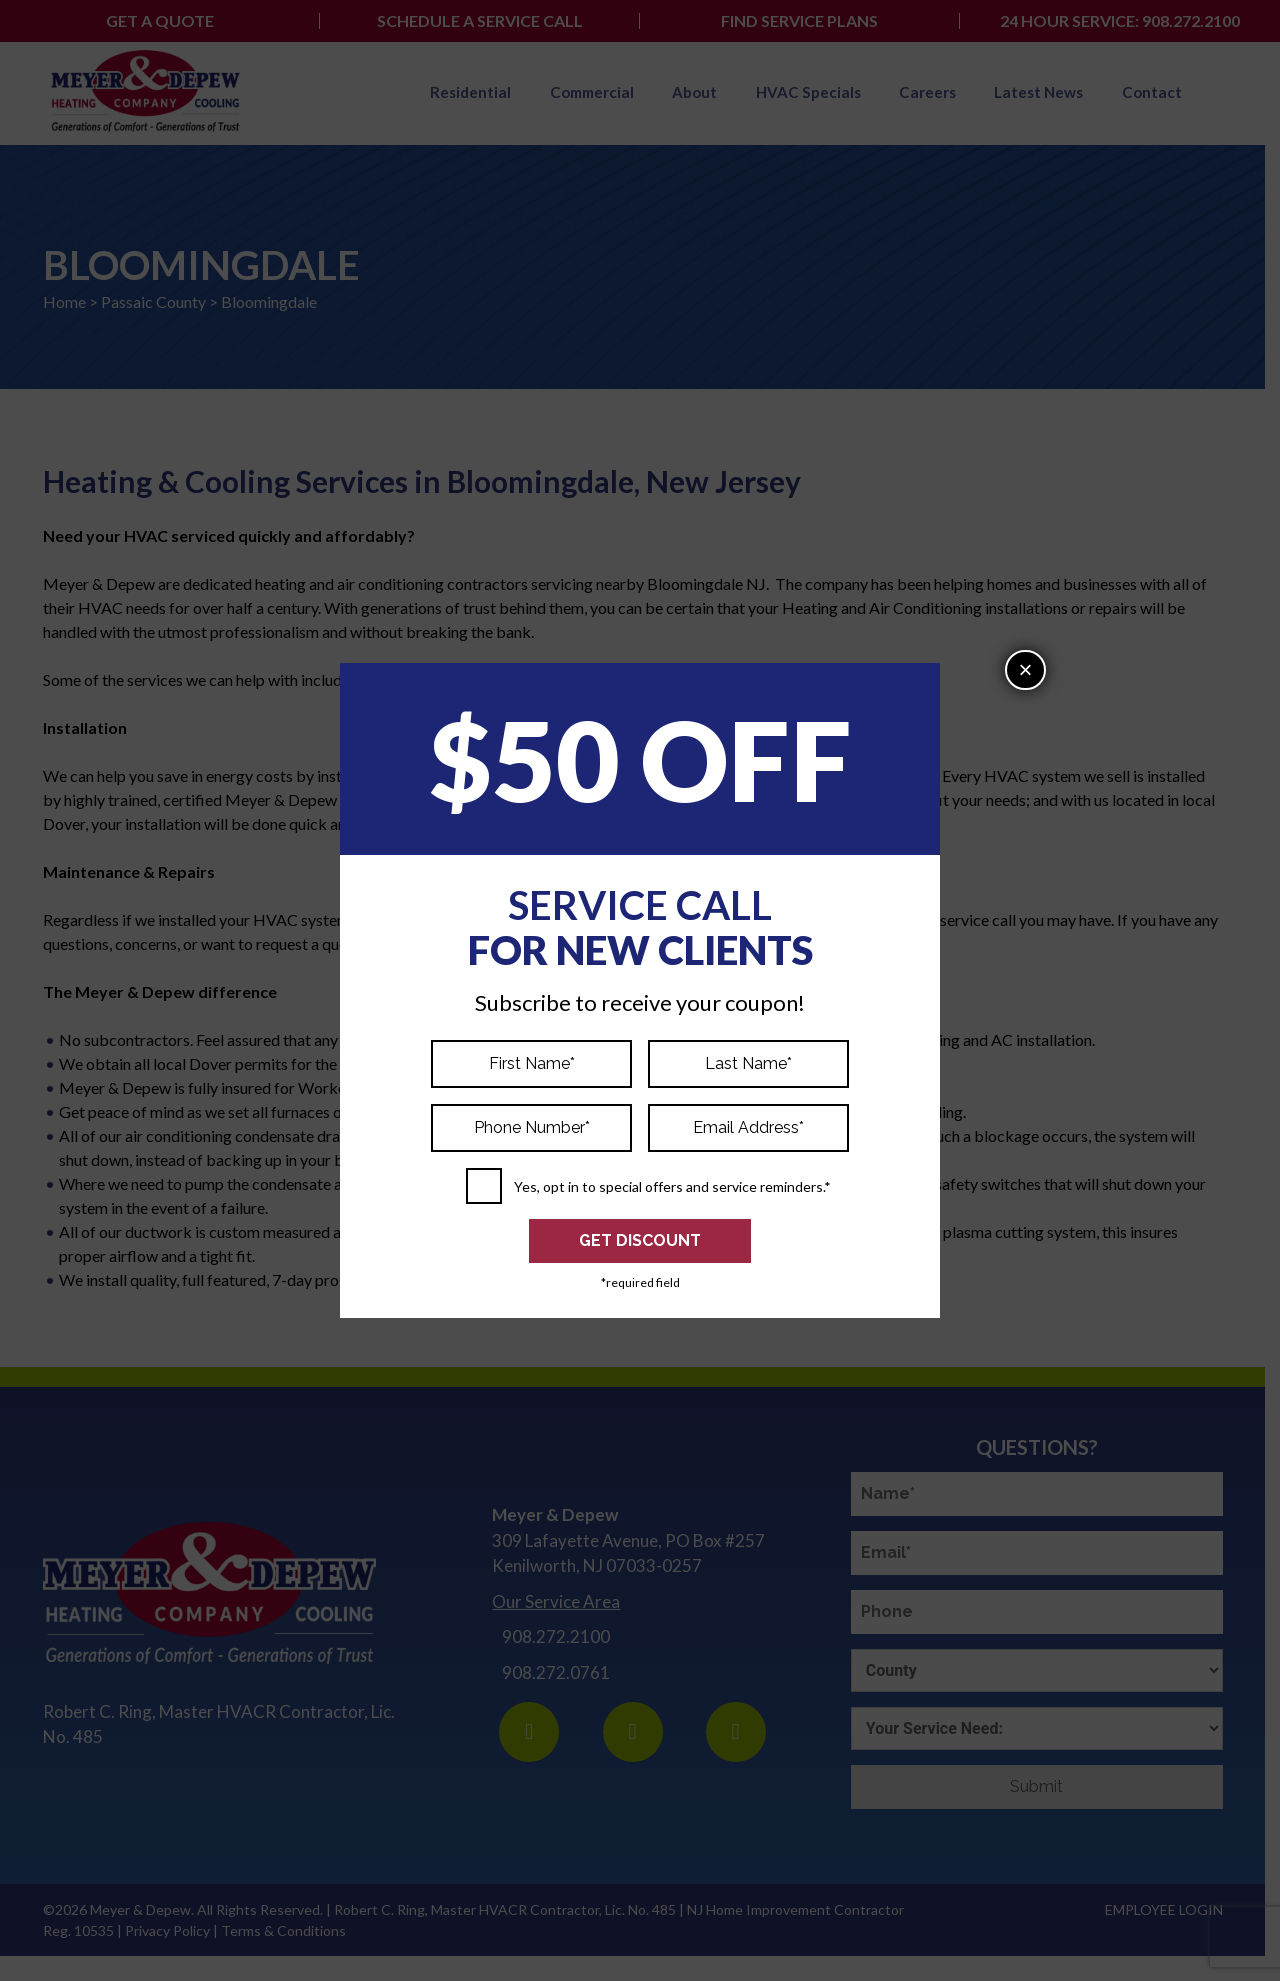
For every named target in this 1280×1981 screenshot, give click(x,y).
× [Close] (1025, 669)
